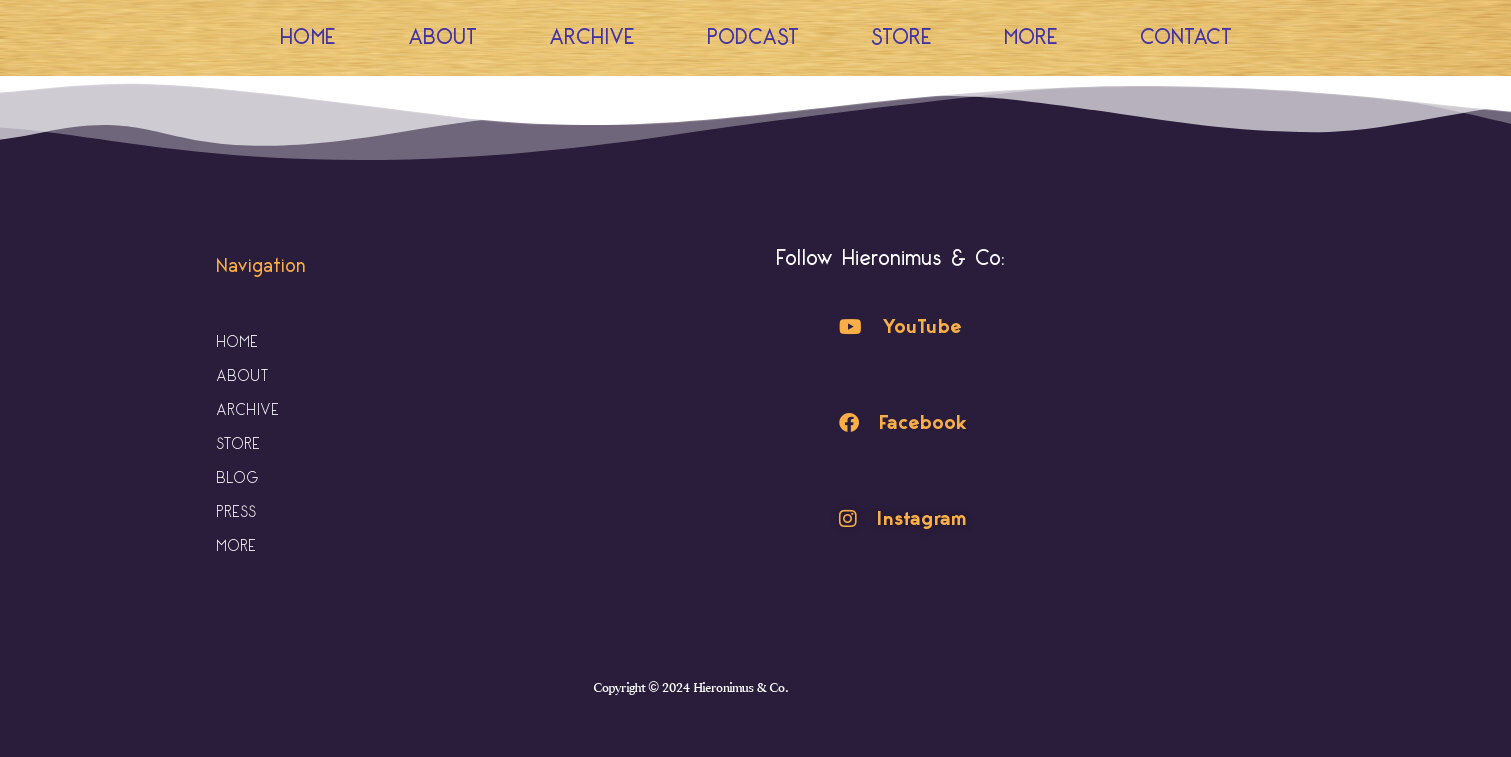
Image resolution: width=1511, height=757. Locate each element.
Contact (1186, 37)
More (1036, 37)
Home (308, 37)
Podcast (753, 37)
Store (901, 37)
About (442, 37)
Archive (592, 37)
